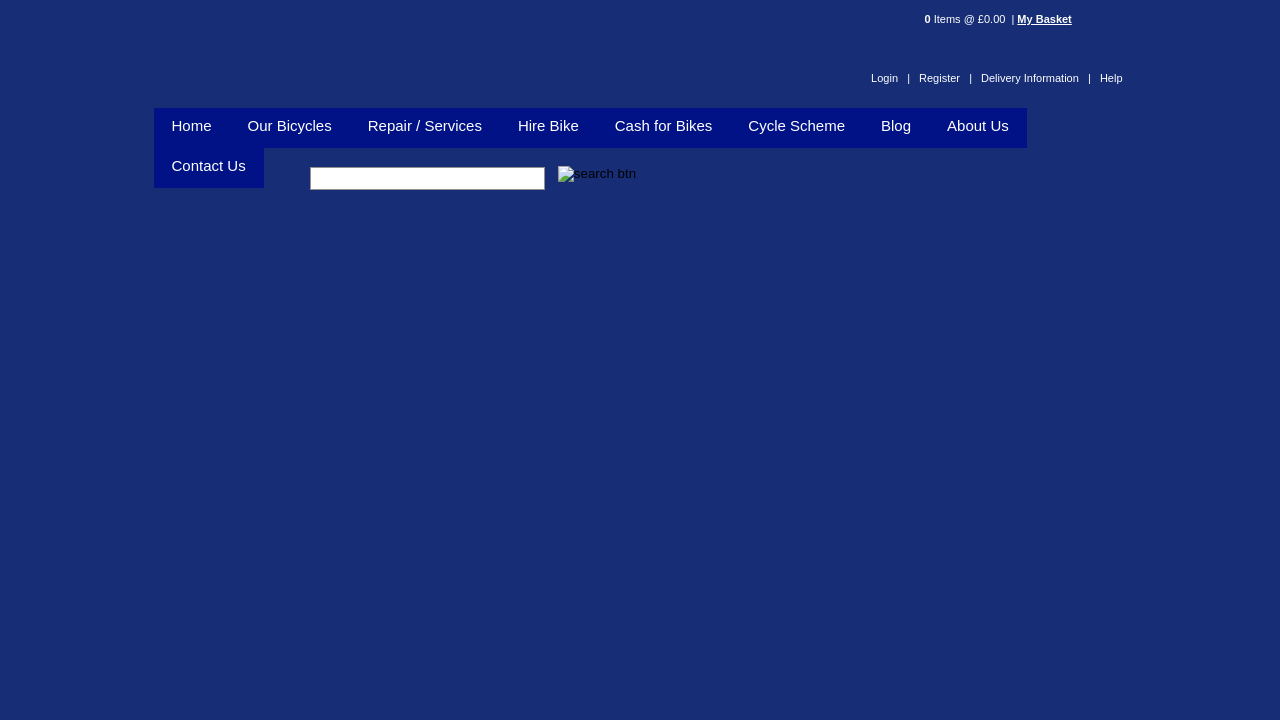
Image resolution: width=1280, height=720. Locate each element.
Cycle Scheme (796, 125)
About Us (978, 125)
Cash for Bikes (664, 125)
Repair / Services (425, 125)
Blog (896, 125)
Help (1111, 78)
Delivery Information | (1036, 78)
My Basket (1044, 19)
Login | (890, 78)
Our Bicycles (290, 125)
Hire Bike (548, 125)
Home (192, 125)
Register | (945, 78)
